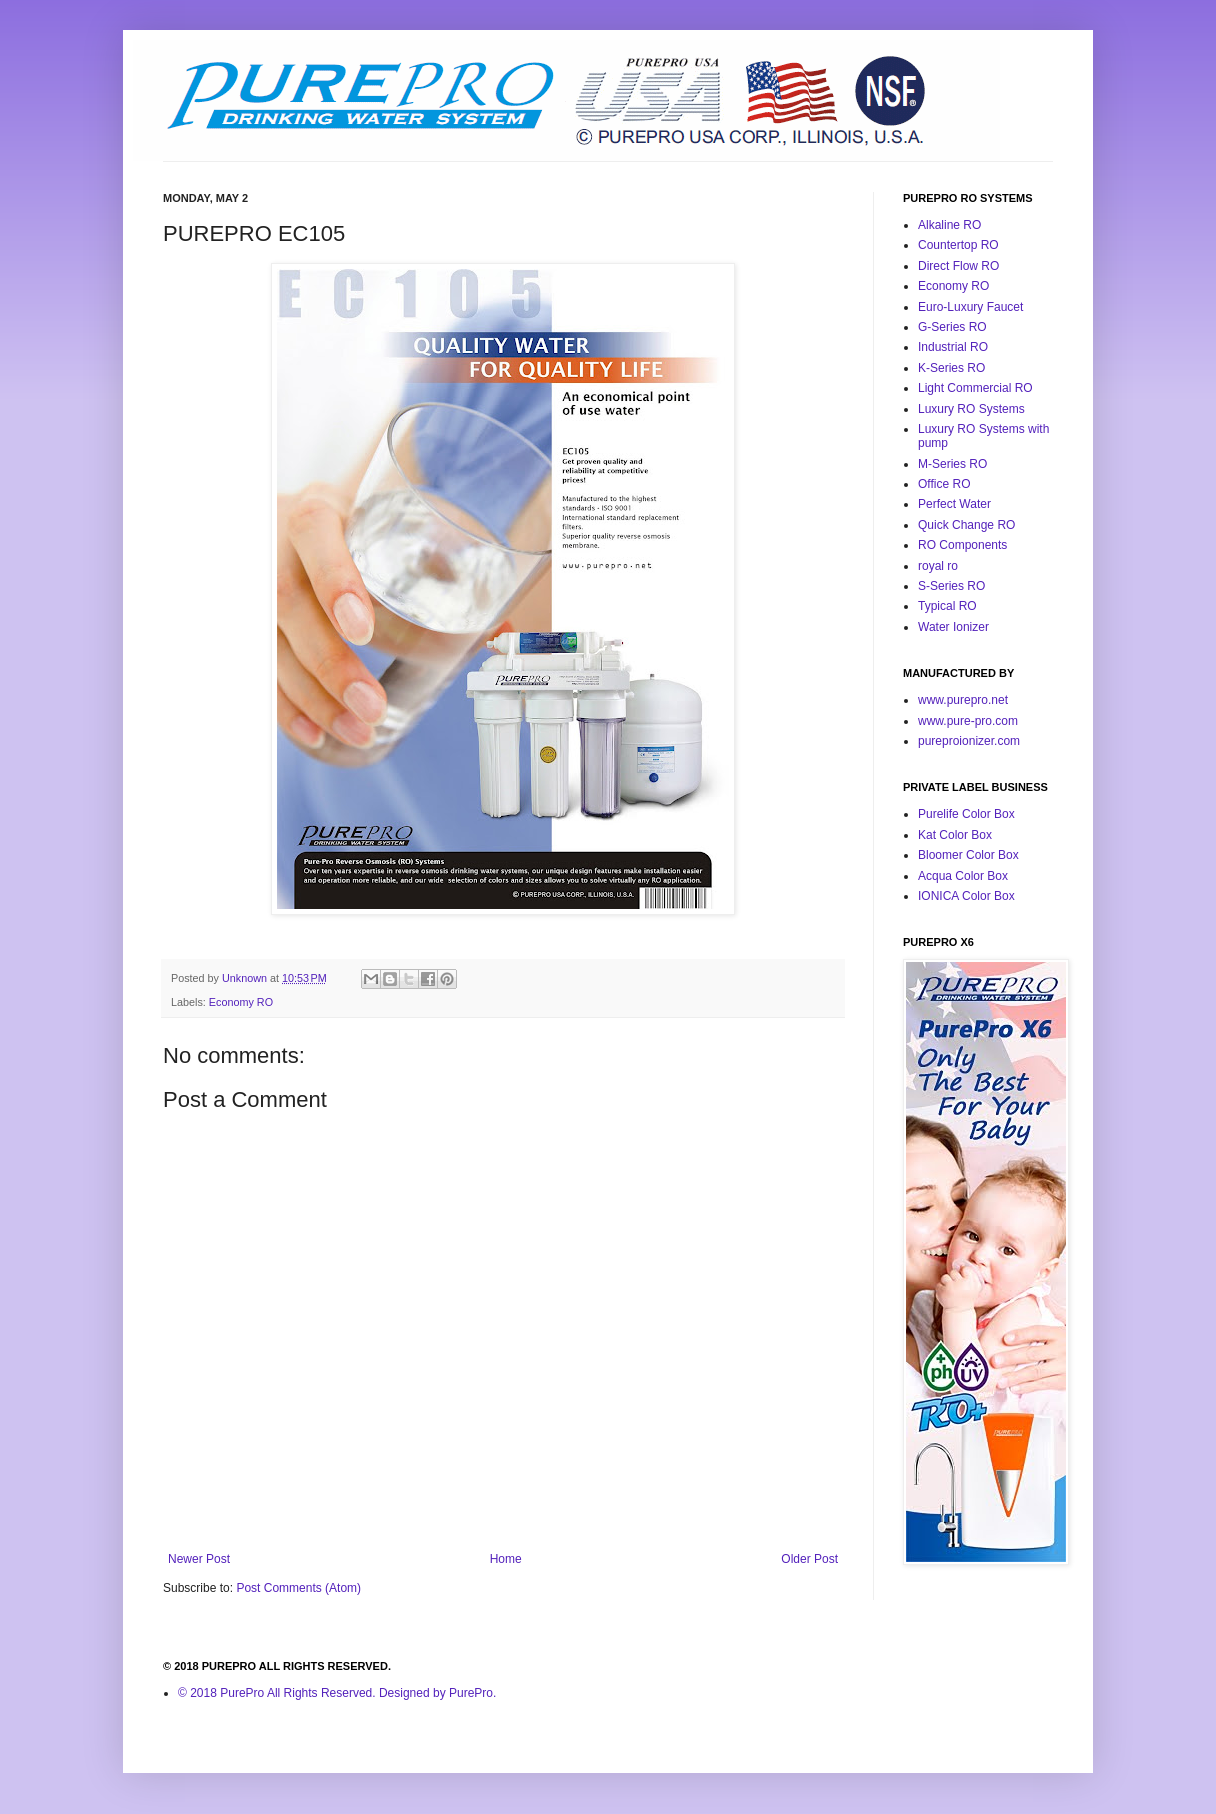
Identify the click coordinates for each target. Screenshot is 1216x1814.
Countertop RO (958, 245)
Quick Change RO (966, 525)
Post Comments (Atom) (298, 1588)
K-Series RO (951, 368)
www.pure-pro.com (968, 721)
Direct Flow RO (958, 266)
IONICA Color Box (966, 896)
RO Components (962, 545)
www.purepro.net (963, 700)
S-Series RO (951, 586)
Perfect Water (954, 504)
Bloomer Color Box (968, 855)
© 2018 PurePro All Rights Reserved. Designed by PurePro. (337, 1693)
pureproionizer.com (969, 741)
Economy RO (241, 1002)
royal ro (938, 566)
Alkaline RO (949, 225)
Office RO (944, 484)
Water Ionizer (953, 627)
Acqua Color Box (963, 876)
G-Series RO (952, 327)
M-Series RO (952, 464)
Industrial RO (953, 347)
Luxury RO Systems (971, 409)
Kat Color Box (955, 835)
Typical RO (947, 606)
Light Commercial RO (975, 388)
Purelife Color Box (966, 814)
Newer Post (199, 1559)
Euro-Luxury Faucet (970, 307)
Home (506, 1559)
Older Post (809, 1559)
